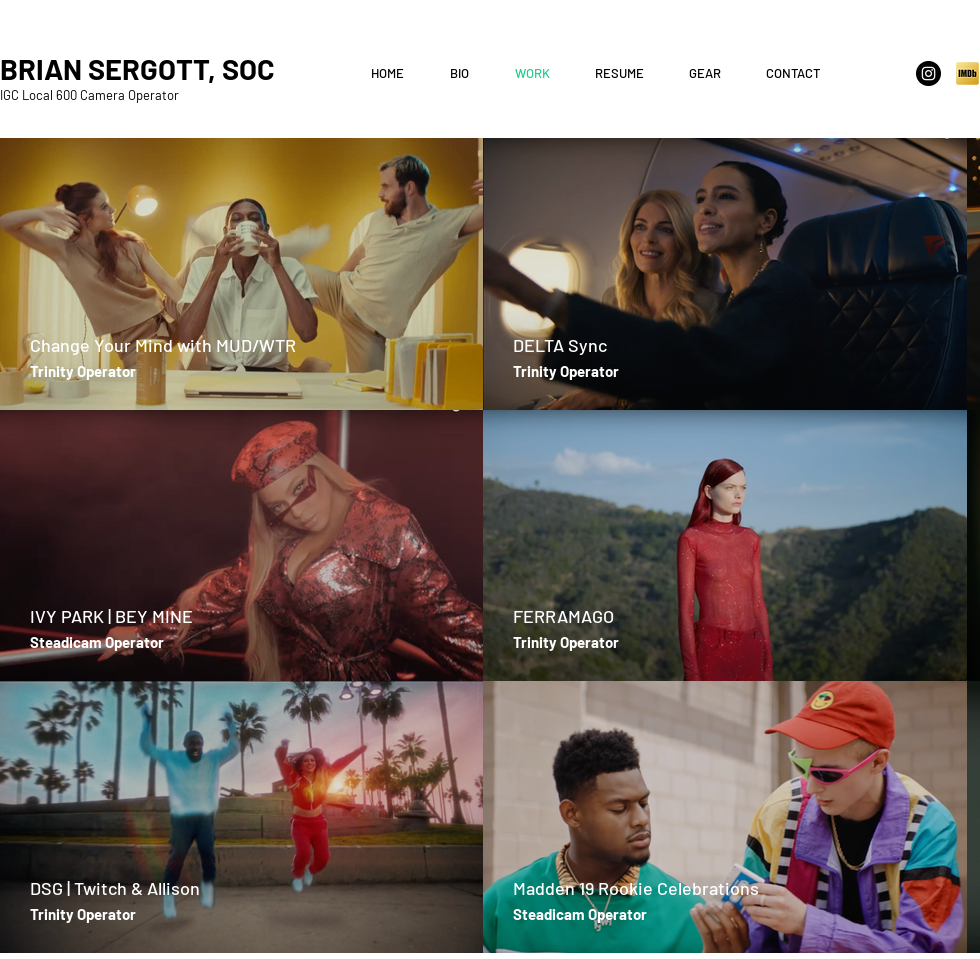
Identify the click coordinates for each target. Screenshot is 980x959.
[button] (627, 73)
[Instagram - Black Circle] (928, 73)
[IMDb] (967, 73)
